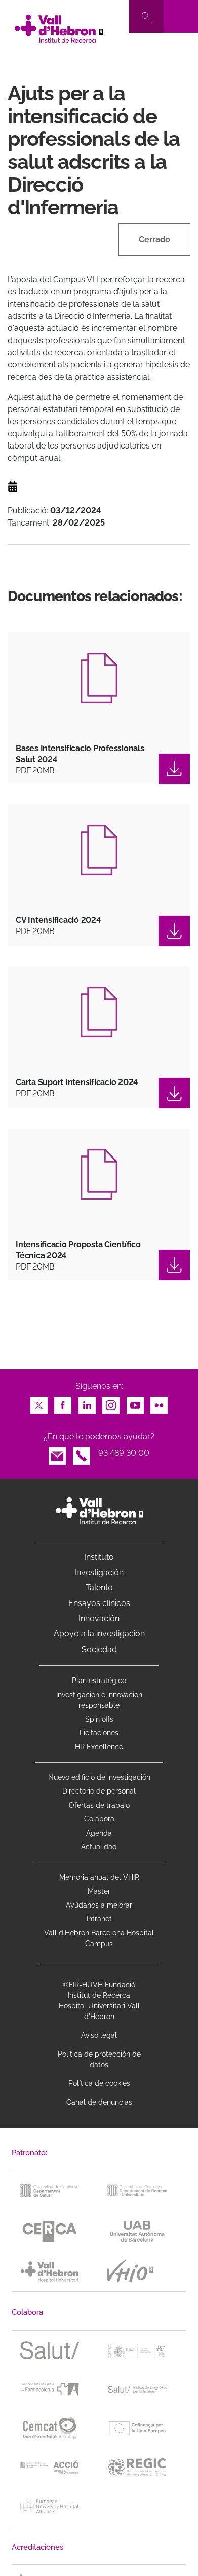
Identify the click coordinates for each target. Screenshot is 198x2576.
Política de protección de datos (99, 2059)
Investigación (99, 1572)
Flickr (159, 1402)
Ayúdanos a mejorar (99, 1905)
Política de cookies (99, 2083)
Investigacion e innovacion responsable (99, 1700)
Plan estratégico (99, 1680)
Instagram (111, 1402)
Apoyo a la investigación (99, 1633)
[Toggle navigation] (181, 16)
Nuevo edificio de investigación (99, 1777)
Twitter (39, 1402)
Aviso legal (99, 2035)
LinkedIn (87, 1402)
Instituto (99, 1557)
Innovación (99, 1618)
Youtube (135, 1402)
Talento (99, 1587)
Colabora (99, 1819)
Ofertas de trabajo (99, 1805)
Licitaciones (99, 1733)
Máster (99, 1891)
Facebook (62, 1402)
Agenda (99, 1833)
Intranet (99, 1919)
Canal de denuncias (99, 2102)
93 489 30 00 (123, 1453)
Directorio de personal (99, 1791)
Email (57, 1453)
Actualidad (99, 1847)
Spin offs (99, 1719)
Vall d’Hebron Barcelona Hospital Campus (99, 1938)
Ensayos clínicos (99, 1603)
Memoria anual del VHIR (99, 1877)
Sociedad (99, 1649)
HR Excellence (99, 1747)
